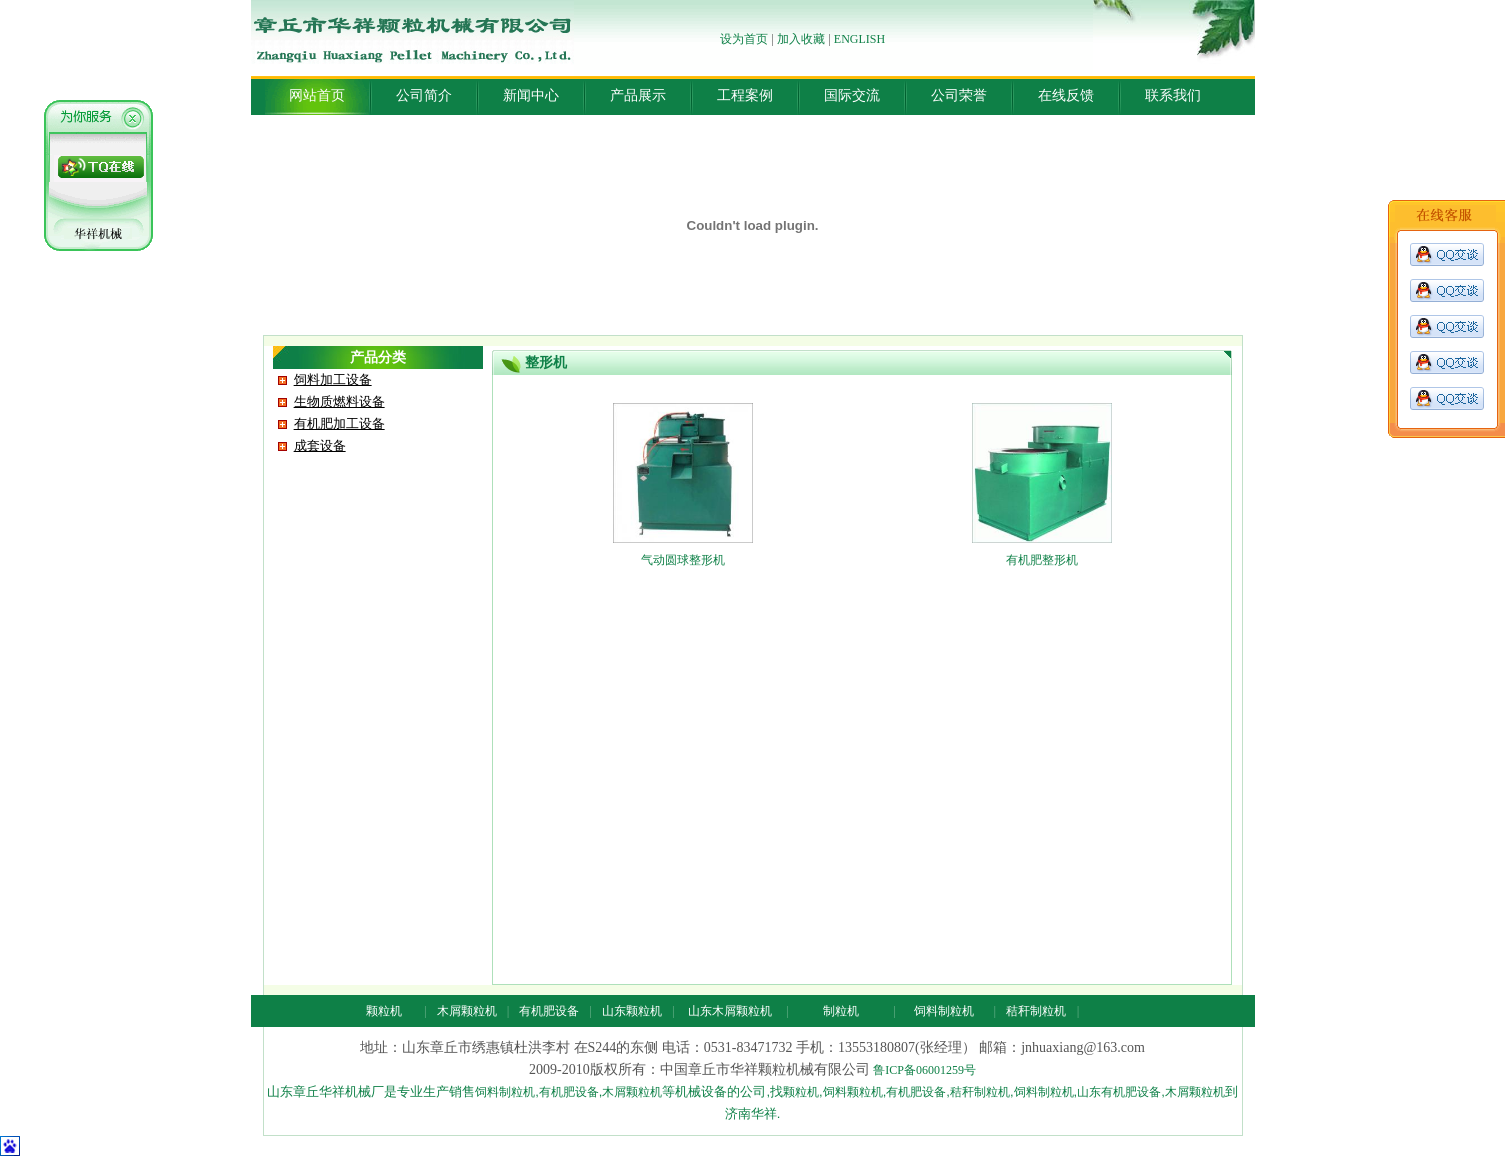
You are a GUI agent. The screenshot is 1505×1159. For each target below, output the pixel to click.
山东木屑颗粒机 (730, 1011)
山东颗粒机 (632, 1011)
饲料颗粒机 (853, 1092)
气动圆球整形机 (683, 560)
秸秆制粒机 (1036, 1011)
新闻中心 (531, 95)
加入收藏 (801, 39)
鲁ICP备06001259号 (924, 1070)
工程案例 (745, 95)
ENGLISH (859, 39)
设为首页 (744, 39)
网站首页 (317, 95)
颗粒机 (384, 1011)
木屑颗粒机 (467, 1011)
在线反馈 (1066, 95)
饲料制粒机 (944, 1011)
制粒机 (841, 1011)
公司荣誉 (959, 95)
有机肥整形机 (1042, 560)
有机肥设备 (549, 1011)
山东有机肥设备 (1119, 1092)
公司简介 (424, 95)
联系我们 (1173, 95)
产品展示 (638, 95)
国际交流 (852, 95)
